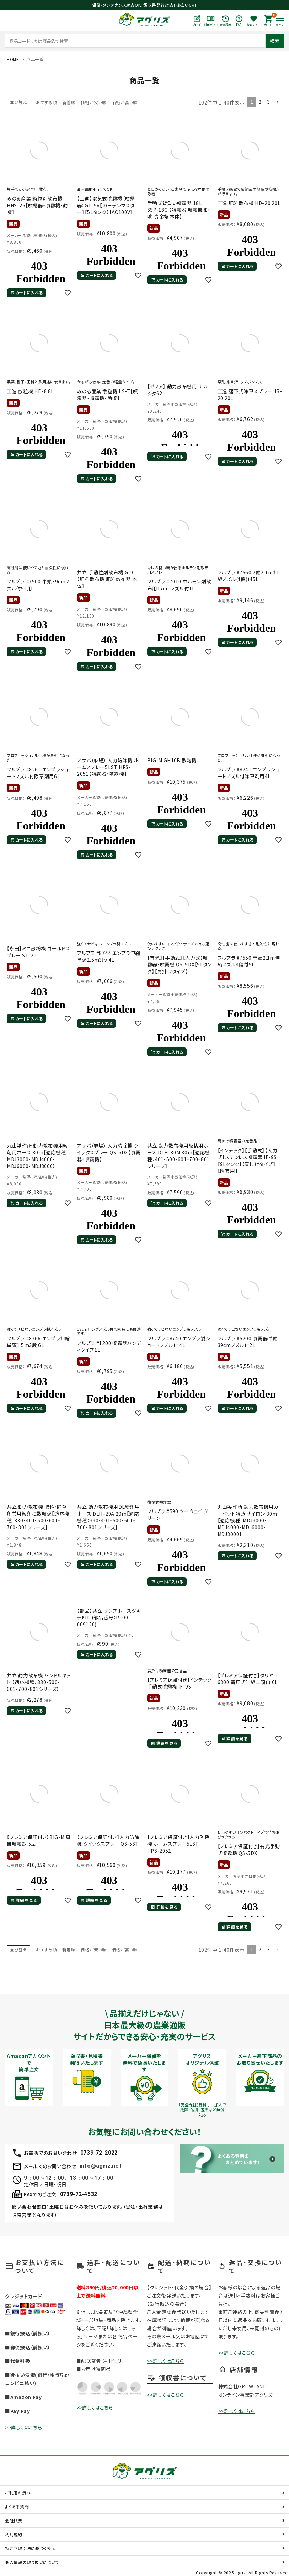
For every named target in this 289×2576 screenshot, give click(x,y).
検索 (274, 40)
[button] (277, 102)
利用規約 (13, 2534)
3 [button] (268, 101)
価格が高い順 (125, 102)
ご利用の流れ (18, 2492)
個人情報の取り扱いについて (32, 2562)
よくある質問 (17, 2506)
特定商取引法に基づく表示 (30, 2548)
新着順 (68, 102)
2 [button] (260, 101)
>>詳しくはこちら (23, 2427)
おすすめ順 (46, 102)
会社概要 (13, 2520)
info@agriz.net (101, 2166)
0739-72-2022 (99, 2152)
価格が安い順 (93, 102)
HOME (13, 59)
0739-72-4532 (78, 2194)
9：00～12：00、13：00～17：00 (68, 2178)
